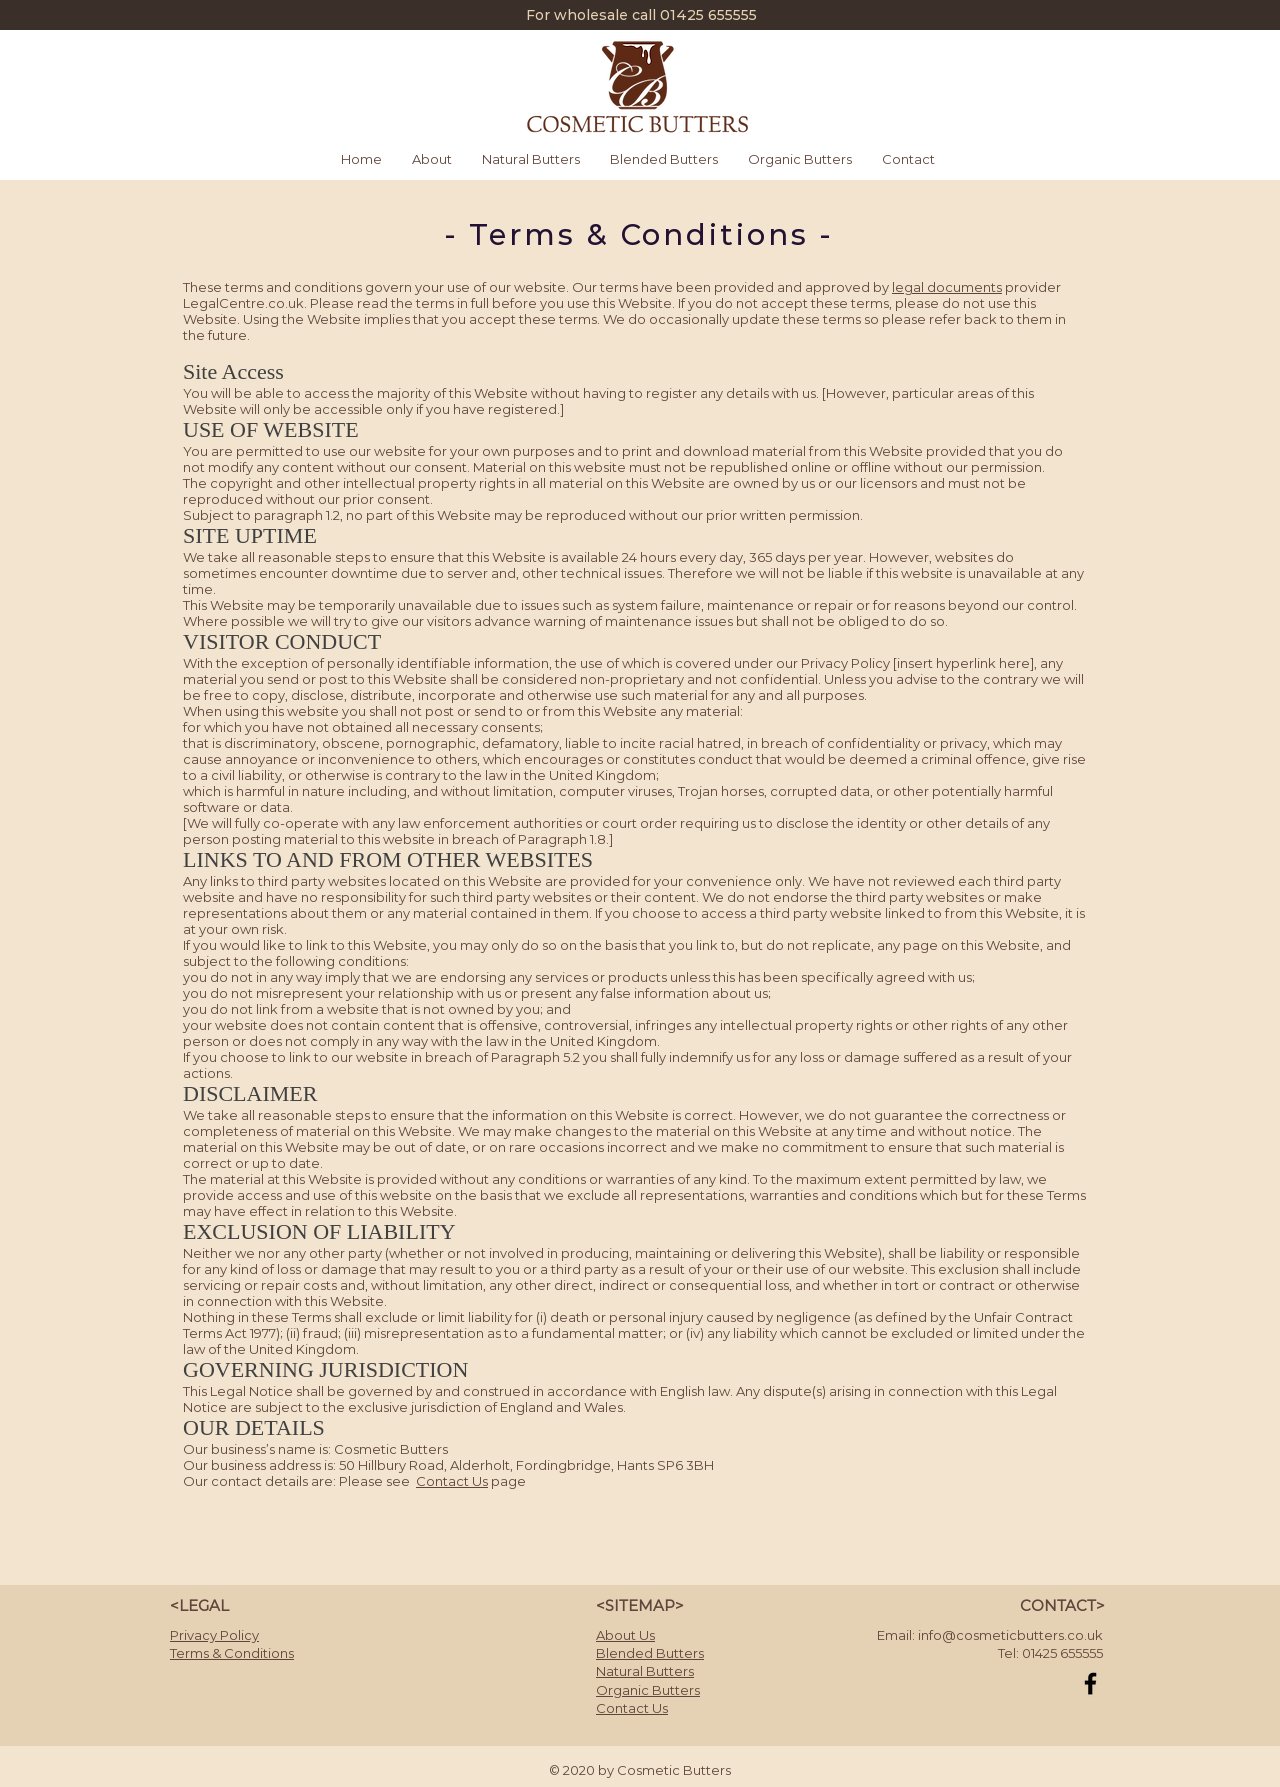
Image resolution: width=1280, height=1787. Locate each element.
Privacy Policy (214, 1635)
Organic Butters (648, 1690)
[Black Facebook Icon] (1090, 1683)
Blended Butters (650, 1653)
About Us (625, 1635)
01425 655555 (708, 15)
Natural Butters (645, 1671)
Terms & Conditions (232, 1653)
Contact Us (452, 1481)
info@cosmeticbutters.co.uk (1010, 1635)
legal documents (947, 287)
